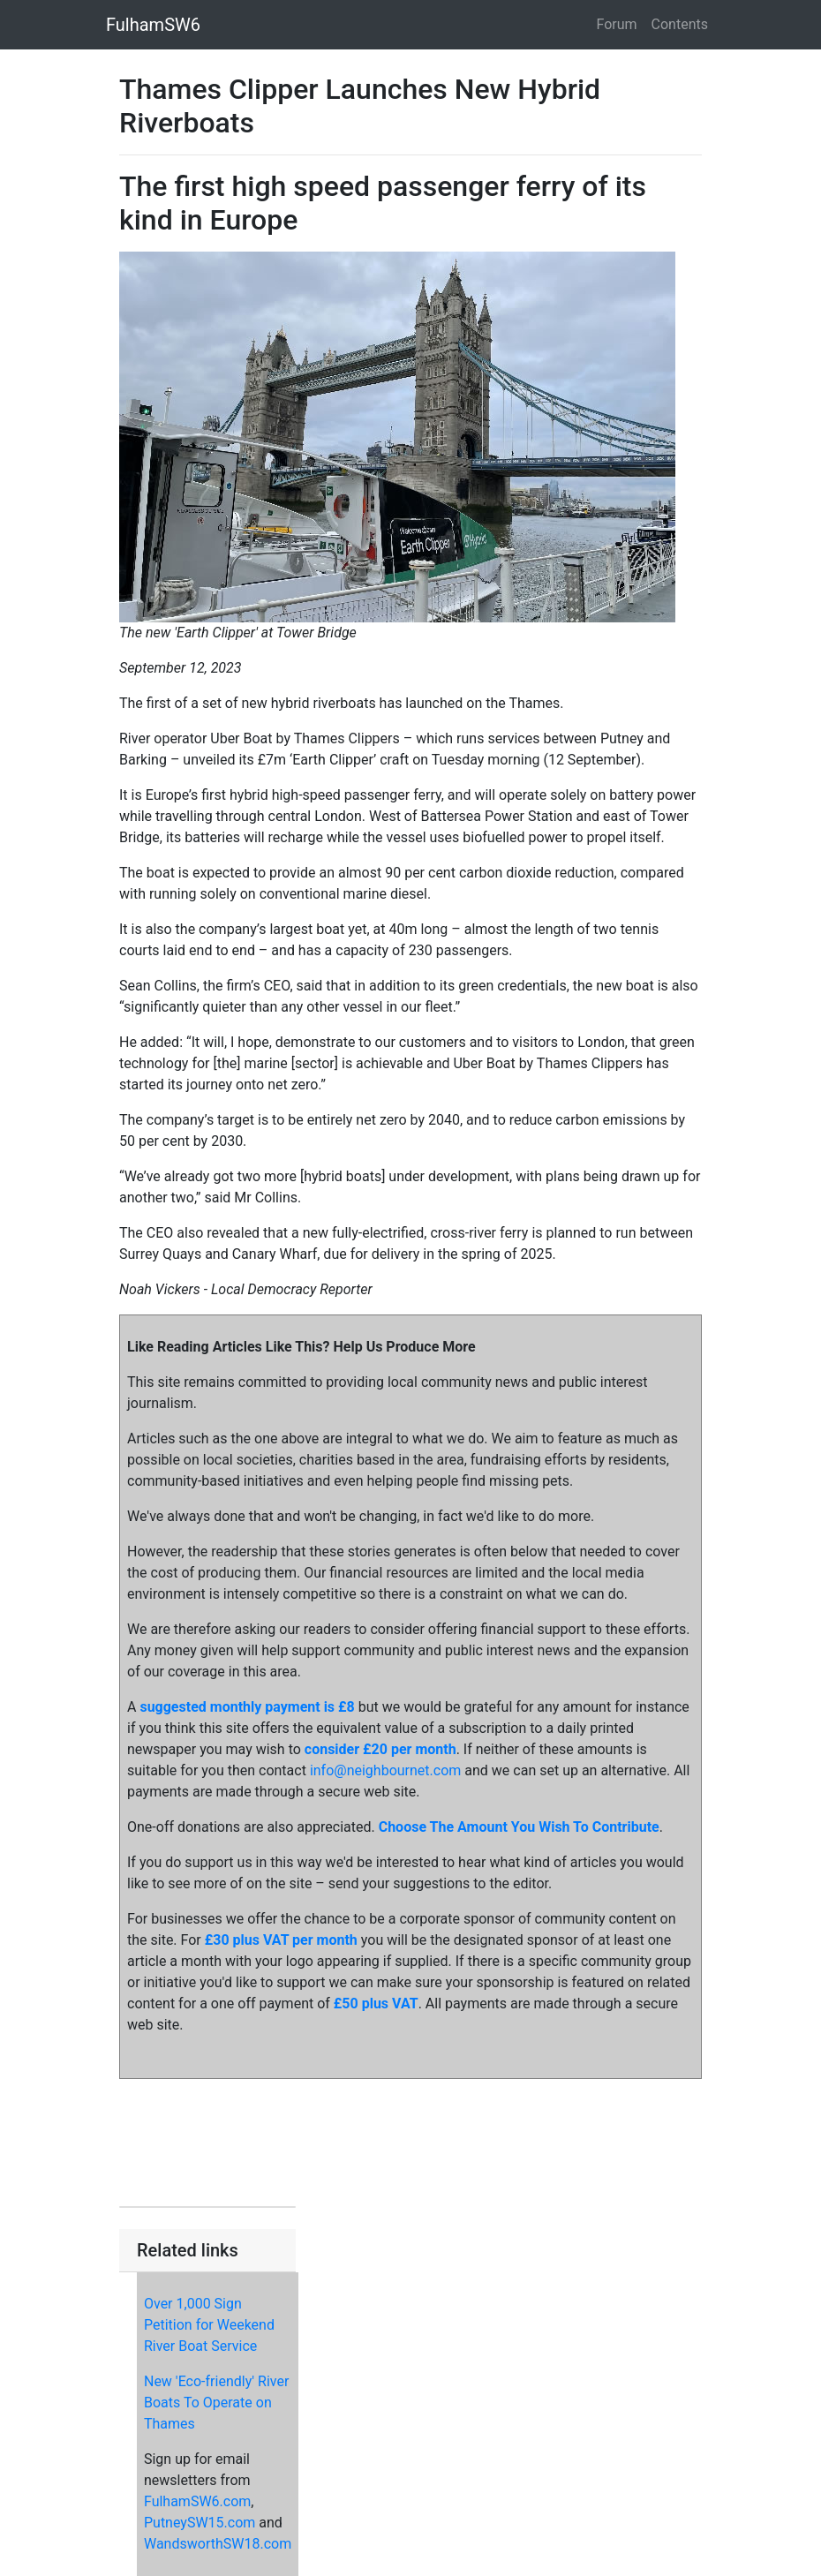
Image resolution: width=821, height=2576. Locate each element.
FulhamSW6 (153, 24)
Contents (680, 24)
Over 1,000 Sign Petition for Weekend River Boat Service (209, 2324)
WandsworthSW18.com (217, 2543)
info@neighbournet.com (385, 1770)
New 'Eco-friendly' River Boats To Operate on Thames (216, 2402)
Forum (617, 24)
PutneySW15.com (199, 2522)
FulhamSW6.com (197, 2501)
